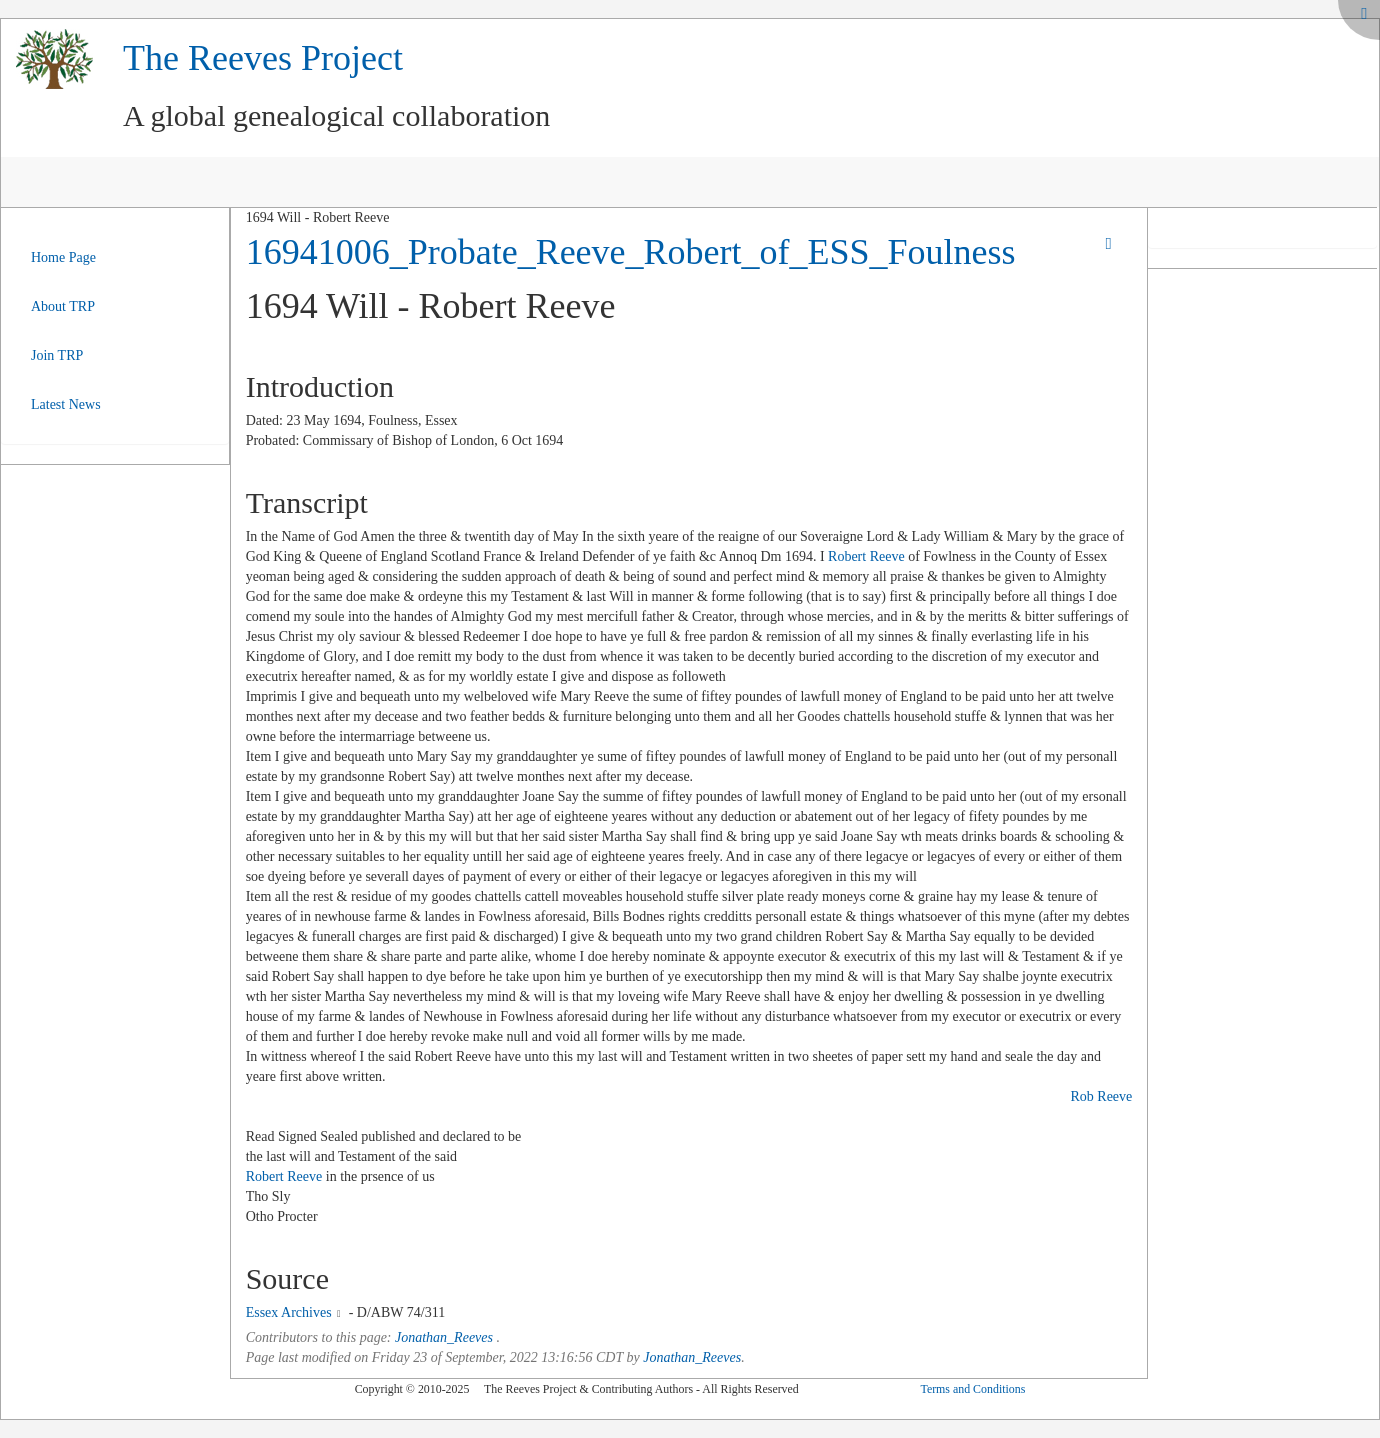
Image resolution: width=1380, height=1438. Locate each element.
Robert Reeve (866, 556)
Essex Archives (289, 1312)
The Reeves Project (263, 58)
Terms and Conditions (972, 1389)
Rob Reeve (1101, 1096)
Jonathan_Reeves (444, 1337)
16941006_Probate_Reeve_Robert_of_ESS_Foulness (631, 252)
